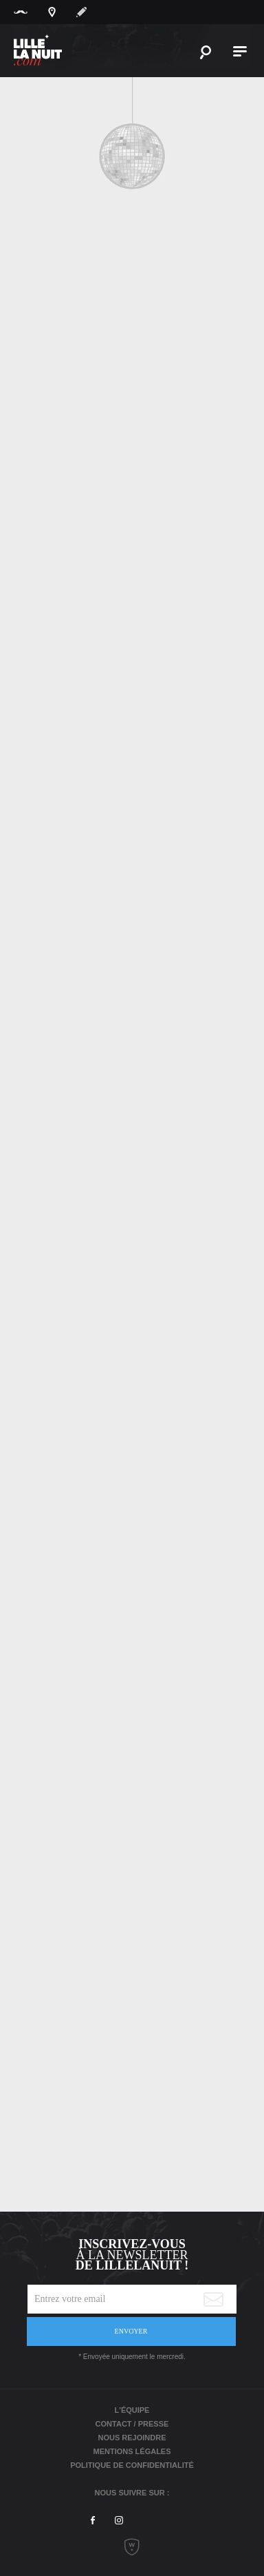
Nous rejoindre (132, 2437)
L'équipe (132, 2410)
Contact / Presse (132, 2424)
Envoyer (131, 2331)
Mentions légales (131, 2451)
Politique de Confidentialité (132, 2465)
